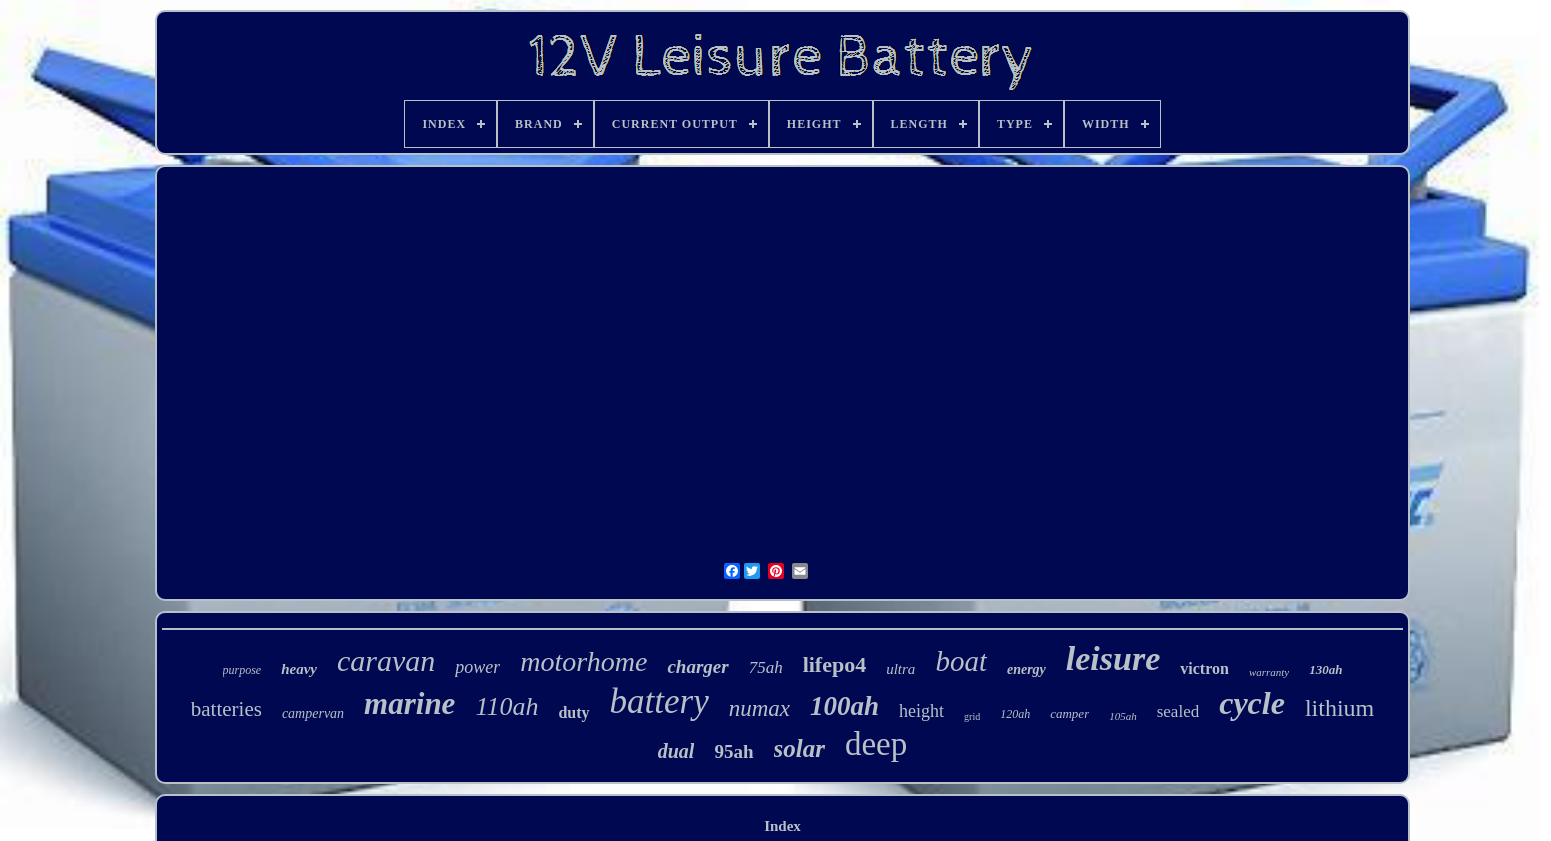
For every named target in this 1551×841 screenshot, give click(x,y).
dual (676, 751)
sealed (1178, 711)
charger (697, 666)
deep (876, 744)
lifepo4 (835, 664)
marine (409, 703)
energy (1026, 669)
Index (782, 826)
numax (759, 708)
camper (1069, 713)
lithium (1339, 708)
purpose (242, 670)
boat (961, 661)
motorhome (583, 661)
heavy (299, 669)
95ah (733, 751)
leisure (1113, 658)
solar (799, 748)
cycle (1252, 703)
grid (972, 716)
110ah (506, 706)
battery (659, 701)
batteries (226, 709)
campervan (313, 713)
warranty (1269, 672)
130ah (1325, 669)
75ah (766, 667)
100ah (844, 706)
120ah (1015, 714)
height (921, 711)
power (477, 667)
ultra (900, 669)
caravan (386, 660)
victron (1204, 668)
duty (573, 712)
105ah (1123, 716)
